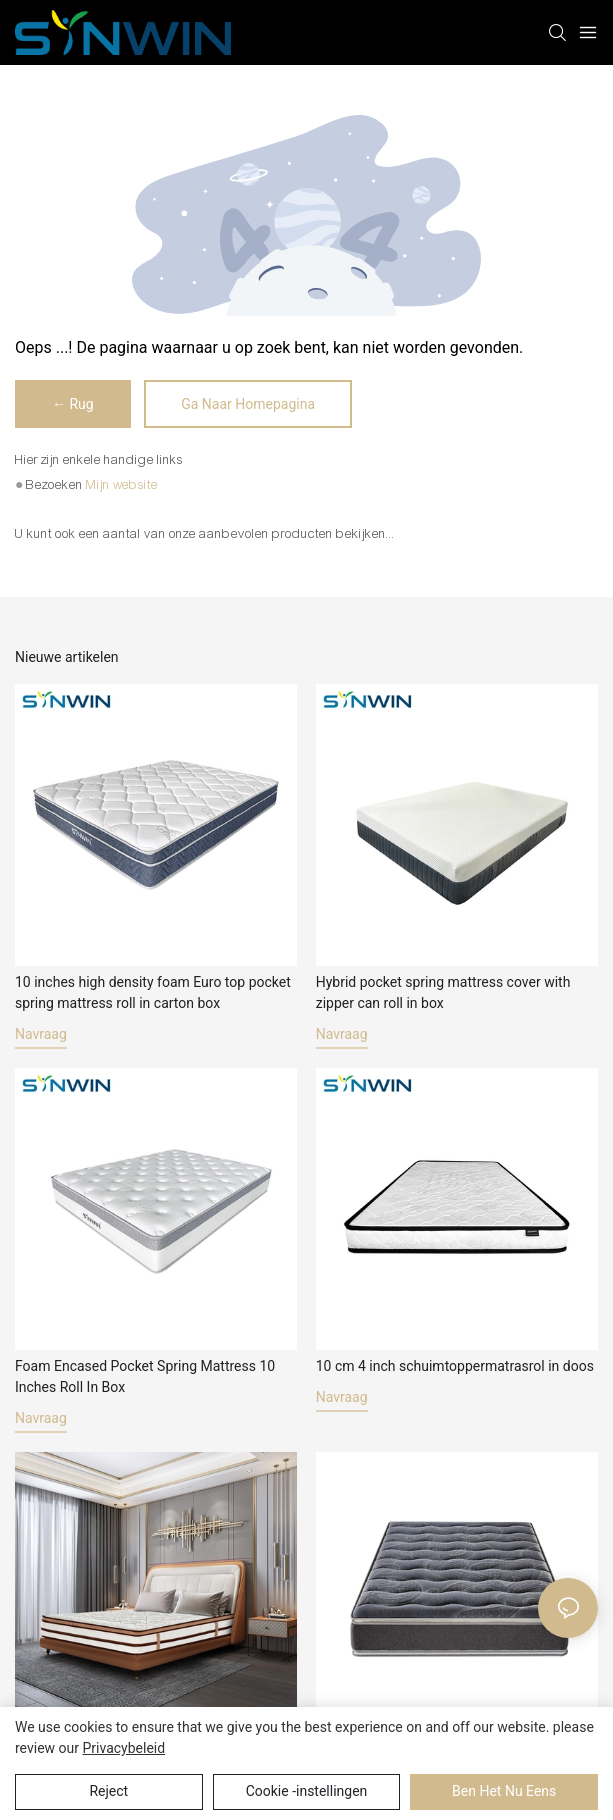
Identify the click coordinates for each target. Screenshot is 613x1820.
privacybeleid (123, 1748)
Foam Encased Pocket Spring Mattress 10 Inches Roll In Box (145, 1376)
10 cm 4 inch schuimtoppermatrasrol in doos (455, 1366)
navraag (41, 1034)
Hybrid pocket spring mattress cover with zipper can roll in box (443, 992)
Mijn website (122, 485)
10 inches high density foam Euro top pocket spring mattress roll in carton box (153, 992)
